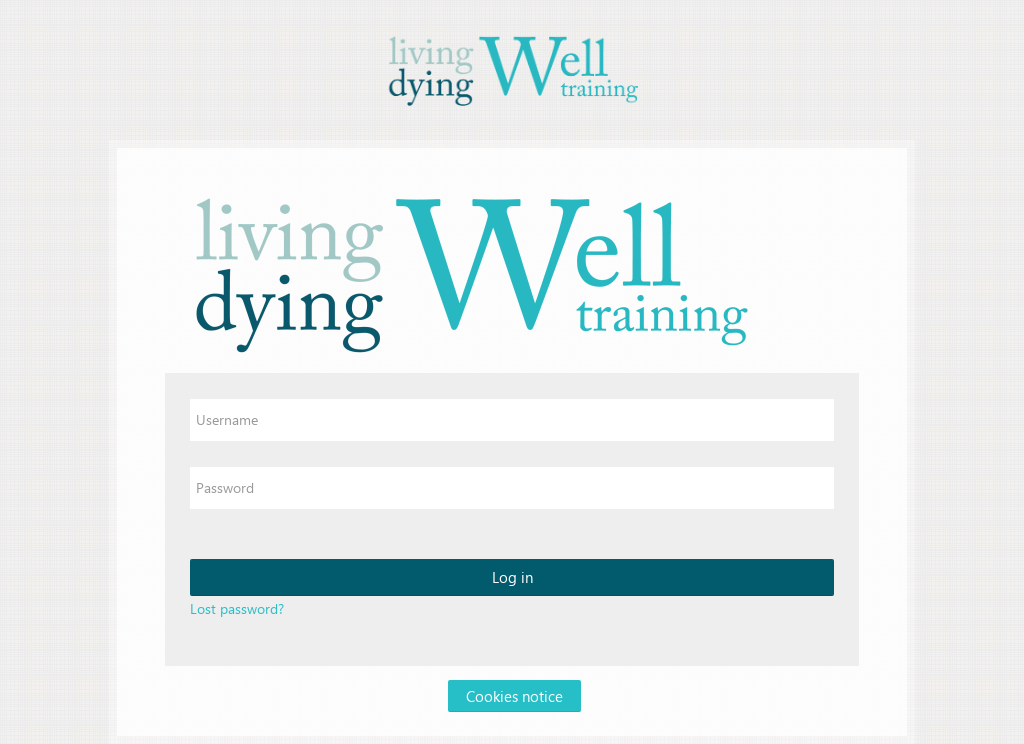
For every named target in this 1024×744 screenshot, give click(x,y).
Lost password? (237, 608)
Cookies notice (514, 696)
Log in (512, 577)
